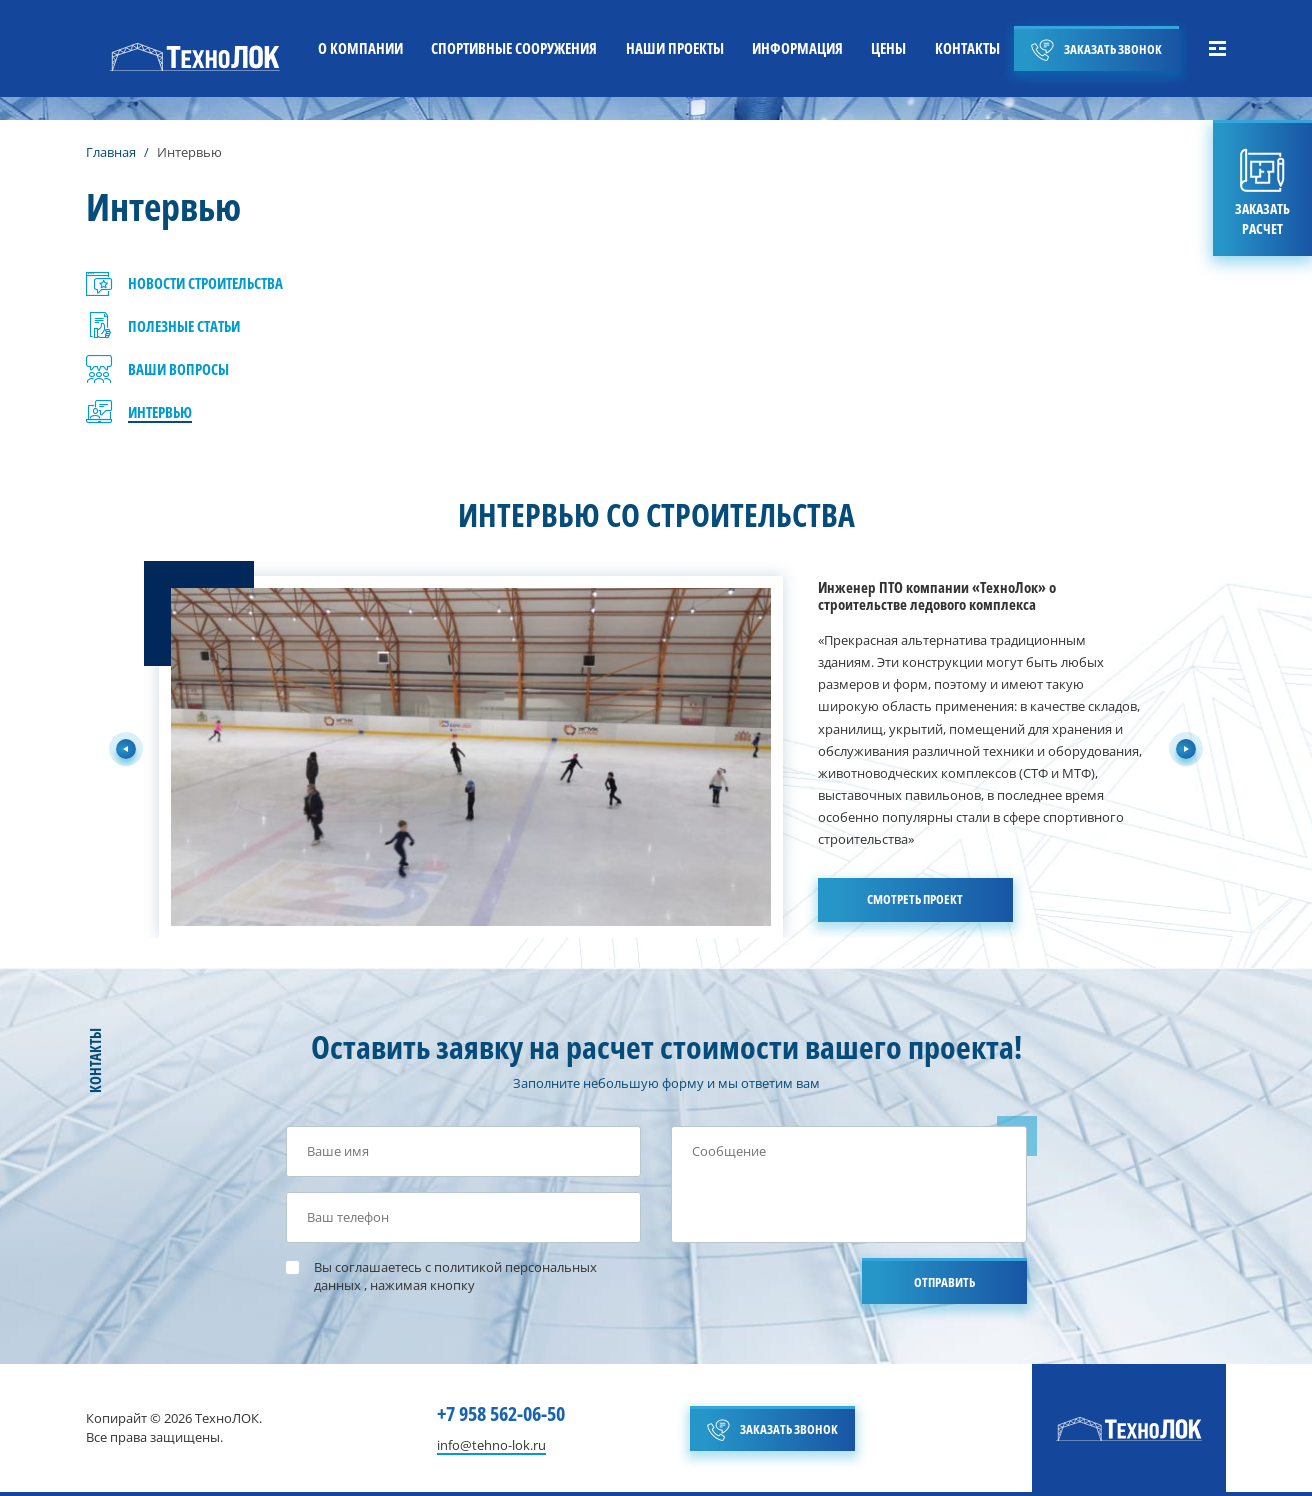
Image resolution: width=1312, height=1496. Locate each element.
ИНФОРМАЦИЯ (797, 48)
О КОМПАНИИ (360, 48)
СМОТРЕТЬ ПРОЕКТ (915, 899)
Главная (111, 152)
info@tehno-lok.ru (491, 1446)
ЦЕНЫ (888, 48)
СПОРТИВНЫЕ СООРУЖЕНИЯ (514, 48)
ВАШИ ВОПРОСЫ (178, 369)
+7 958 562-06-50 (501, 1413)
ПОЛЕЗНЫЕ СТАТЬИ (184, 326)
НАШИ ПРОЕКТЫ (675, 48)
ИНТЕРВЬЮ (160, 412)
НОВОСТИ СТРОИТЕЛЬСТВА (205, 283)
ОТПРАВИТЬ (944, 1282)
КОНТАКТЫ (967, 48)
